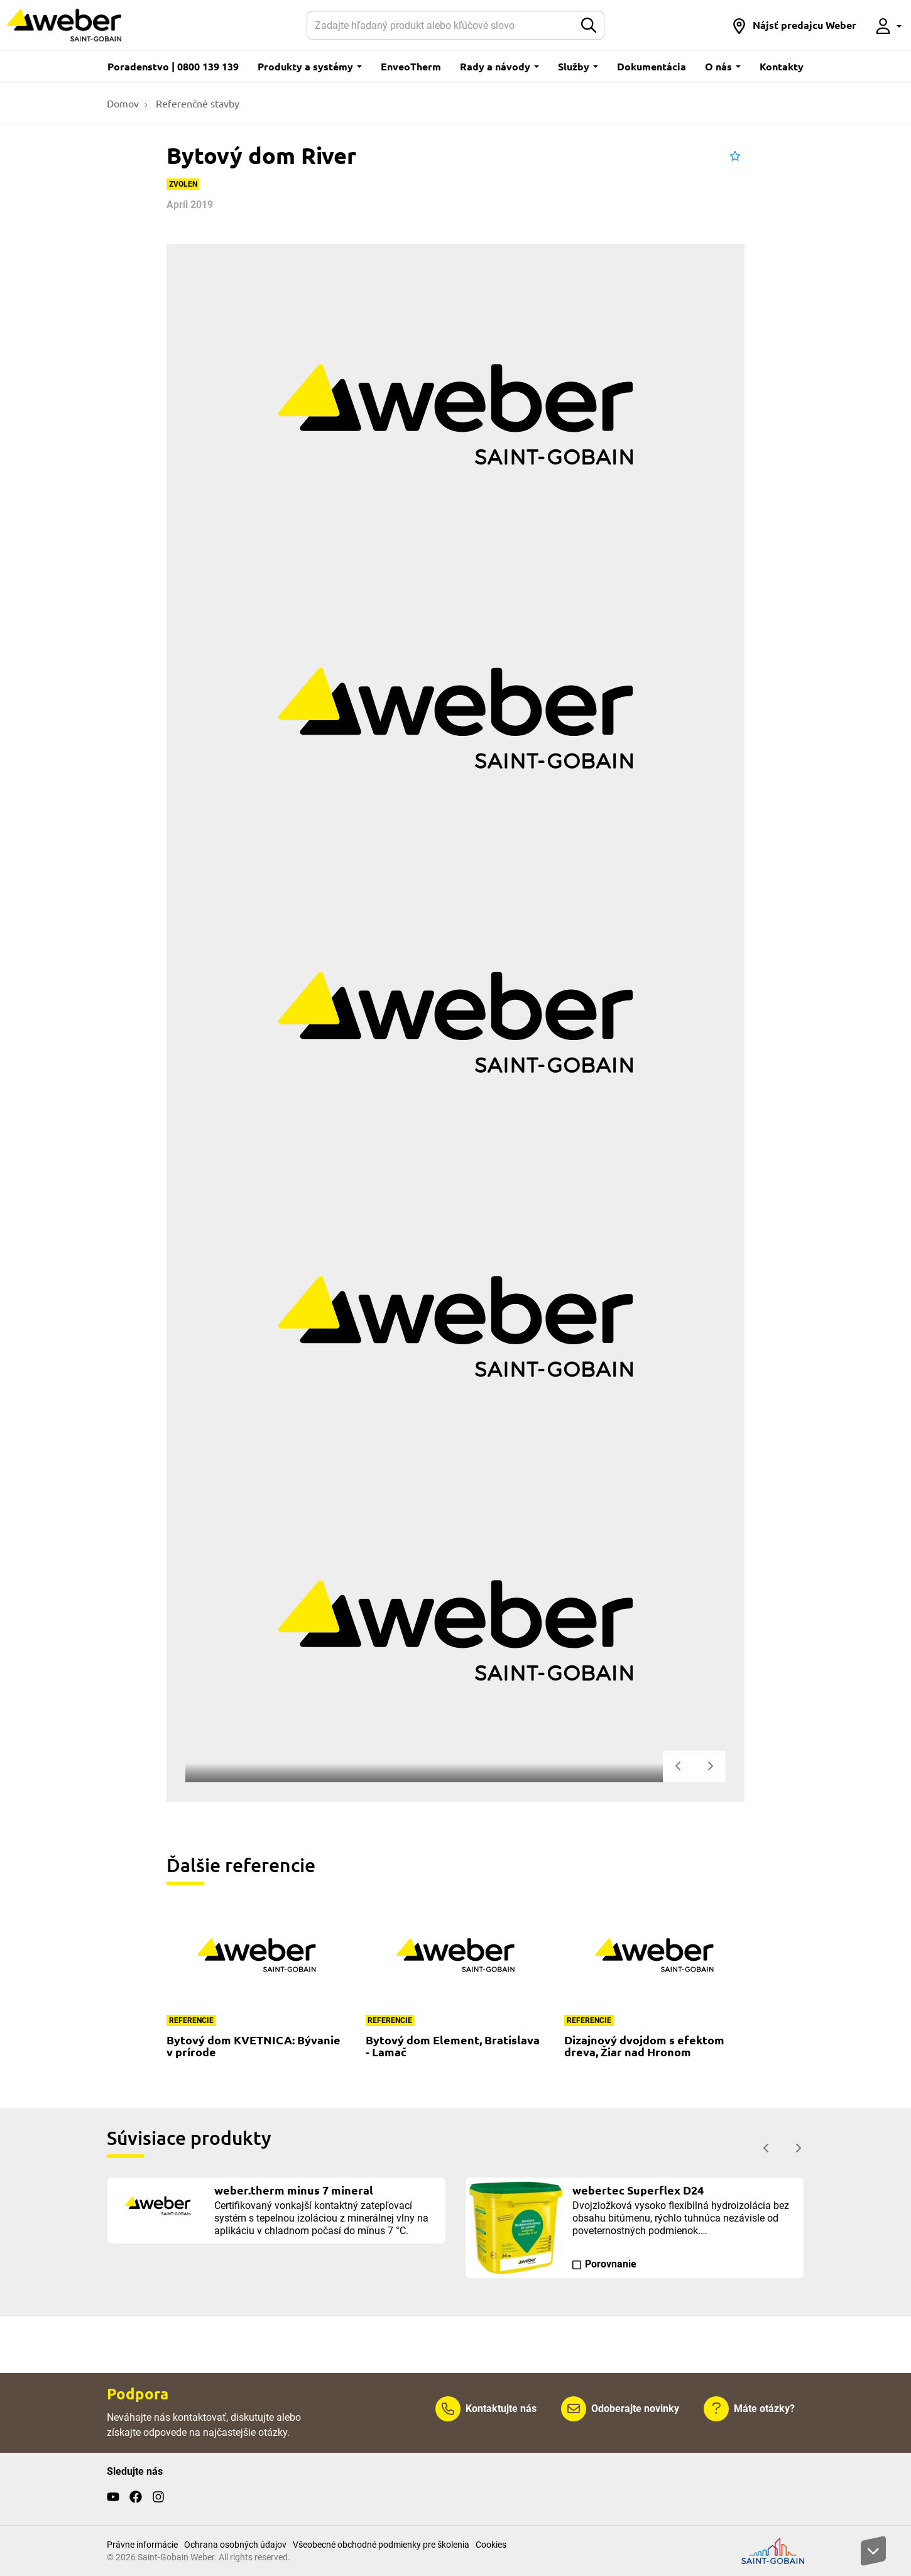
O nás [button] (723, 66)
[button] (794, 25)
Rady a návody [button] (499, 66)
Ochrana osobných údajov (235, 2545)
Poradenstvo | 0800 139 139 (173, 66)
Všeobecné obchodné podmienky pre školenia (381, 2545)
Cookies (491, 2545)
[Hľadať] (440, 25)
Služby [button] (578, 66)
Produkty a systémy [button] (310, 66)
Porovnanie (610, 2264)
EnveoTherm (411, 66)
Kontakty (782, 66)
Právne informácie (142, 2545)
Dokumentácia (651, 66)
